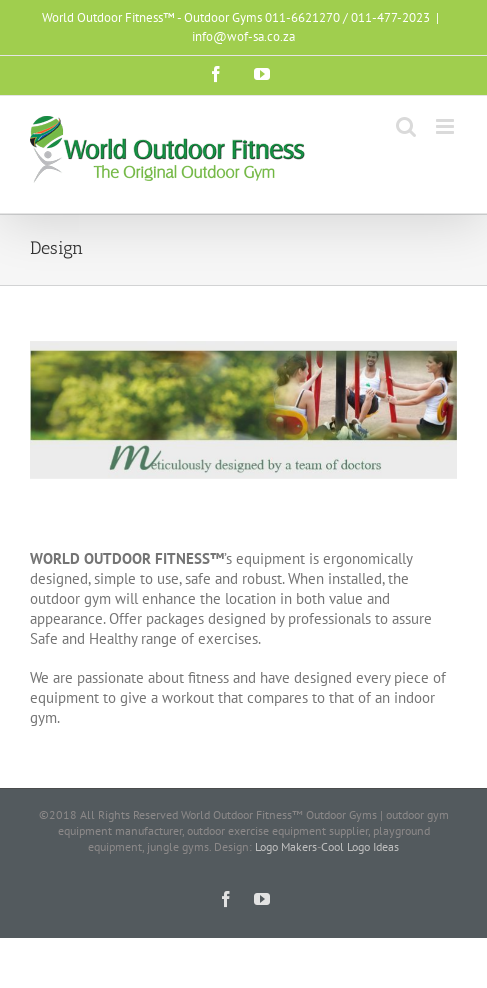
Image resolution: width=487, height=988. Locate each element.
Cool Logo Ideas (360, 846)
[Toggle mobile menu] (446, 126)
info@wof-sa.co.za (243, 36)
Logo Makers (286, 846)
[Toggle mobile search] (406, 126)
